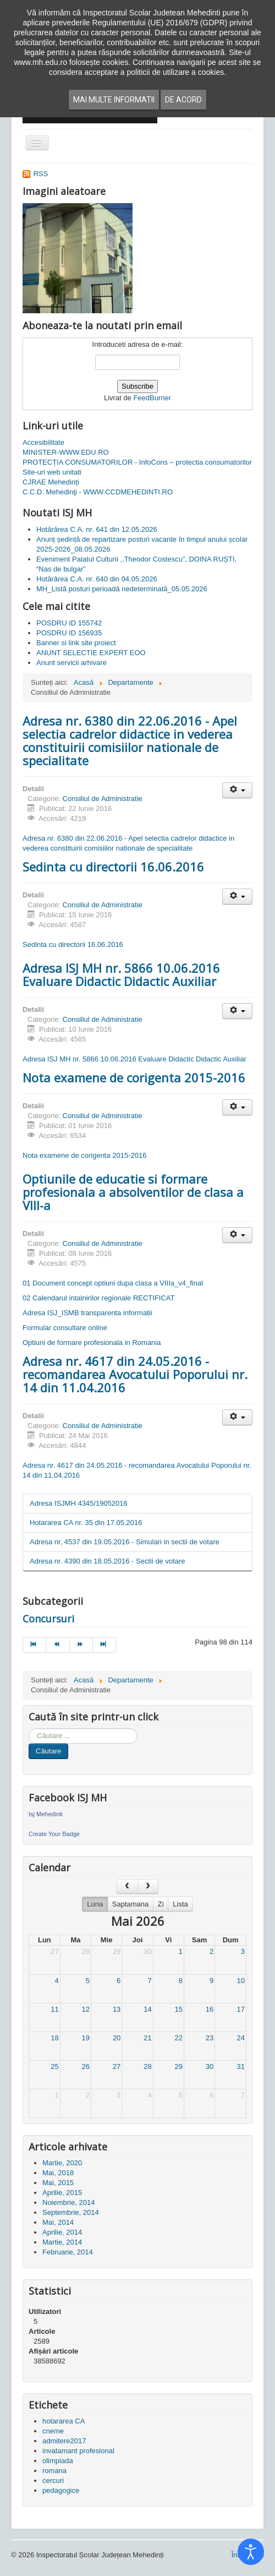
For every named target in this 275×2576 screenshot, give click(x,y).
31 (241, 2066)
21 (147, 2038)
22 (178, 2038)
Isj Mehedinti (46, 1814)
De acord (183, 99)
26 (86, 2066)
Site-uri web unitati (52, 472)
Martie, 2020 (62, 2163)
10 (241, 1980)
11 (54, 2009)
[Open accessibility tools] (251, 2552)
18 (54, 2038)
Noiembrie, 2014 (68, 2202)
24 (241, 2038)
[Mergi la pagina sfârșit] (104, 1645)
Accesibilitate (43, 442)
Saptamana (130, 1904)
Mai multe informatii (114, 99)
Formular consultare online (65, 1328)
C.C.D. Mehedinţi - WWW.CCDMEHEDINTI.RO (98, 492)
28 (86, 1951)
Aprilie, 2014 (62, 2232)
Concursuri (48, 1618)
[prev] (127, 1886)
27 (54, 1951)
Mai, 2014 (58, 2222)
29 (116, 1951)
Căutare (48, 1751)
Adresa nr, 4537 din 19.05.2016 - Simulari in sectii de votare (124, 1542)
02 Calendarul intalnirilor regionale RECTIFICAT (99, 1298)
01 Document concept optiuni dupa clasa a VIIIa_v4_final (113, 1283)
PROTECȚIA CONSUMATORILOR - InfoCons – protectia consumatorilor (137, 462)
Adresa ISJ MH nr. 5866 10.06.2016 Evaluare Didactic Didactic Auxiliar (121, 974)
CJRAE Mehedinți (51, 482)
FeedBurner (152, 398)
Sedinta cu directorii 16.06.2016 (113, 866)
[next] (148, 1886)
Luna (95, 1904)
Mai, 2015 (58, 2183)
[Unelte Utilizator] (237, 790)
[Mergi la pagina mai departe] (81, 1645)
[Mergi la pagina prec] (57, 1645)
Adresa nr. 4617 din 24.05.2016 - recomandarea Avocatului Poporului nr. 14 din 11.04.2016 (135, 1374)
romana (54, 2470)
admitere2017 (64, 2441)
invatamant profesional (78, 2451)
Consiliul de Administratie (102, 798)
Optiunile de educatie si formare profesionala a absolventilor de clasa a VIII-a (133, 1191)
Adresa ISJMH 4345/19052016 (79, 1503)
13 (116, 2009)
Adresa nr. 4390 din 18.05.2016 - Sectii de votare (107, 1561)
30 (147, 1951)
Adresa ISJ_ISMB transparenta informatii (87, 1313)
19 (86, 2038)
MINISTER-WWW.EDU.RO (66, 452)
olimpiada (57, 2461)
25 (54, 2066)
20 (116, 2038)
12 (86, 2009)
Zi (161, 1904)
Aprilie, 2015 (62, 2192)
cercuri (53, 2480)
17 (241, 2009)
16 (209, 2009)
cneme (53, 2431)
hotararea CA (63, 2421)
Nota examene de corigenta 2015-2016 (134, 1077)
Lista (180, 1904)
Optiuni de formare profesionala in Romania (92, 1342)
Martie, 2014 (62, 2242)
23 (209, 2038)
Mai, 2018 (58, 2173)
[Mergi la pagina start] (34, 1645)
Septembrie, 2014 (70, 2212)
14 (147, 2009)
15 (178, 2009)
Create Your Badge (54, 1834)
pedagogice (60, 2490)
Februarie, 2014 (67, 2252)
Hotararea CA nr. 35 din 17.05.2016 (86, 1522)
